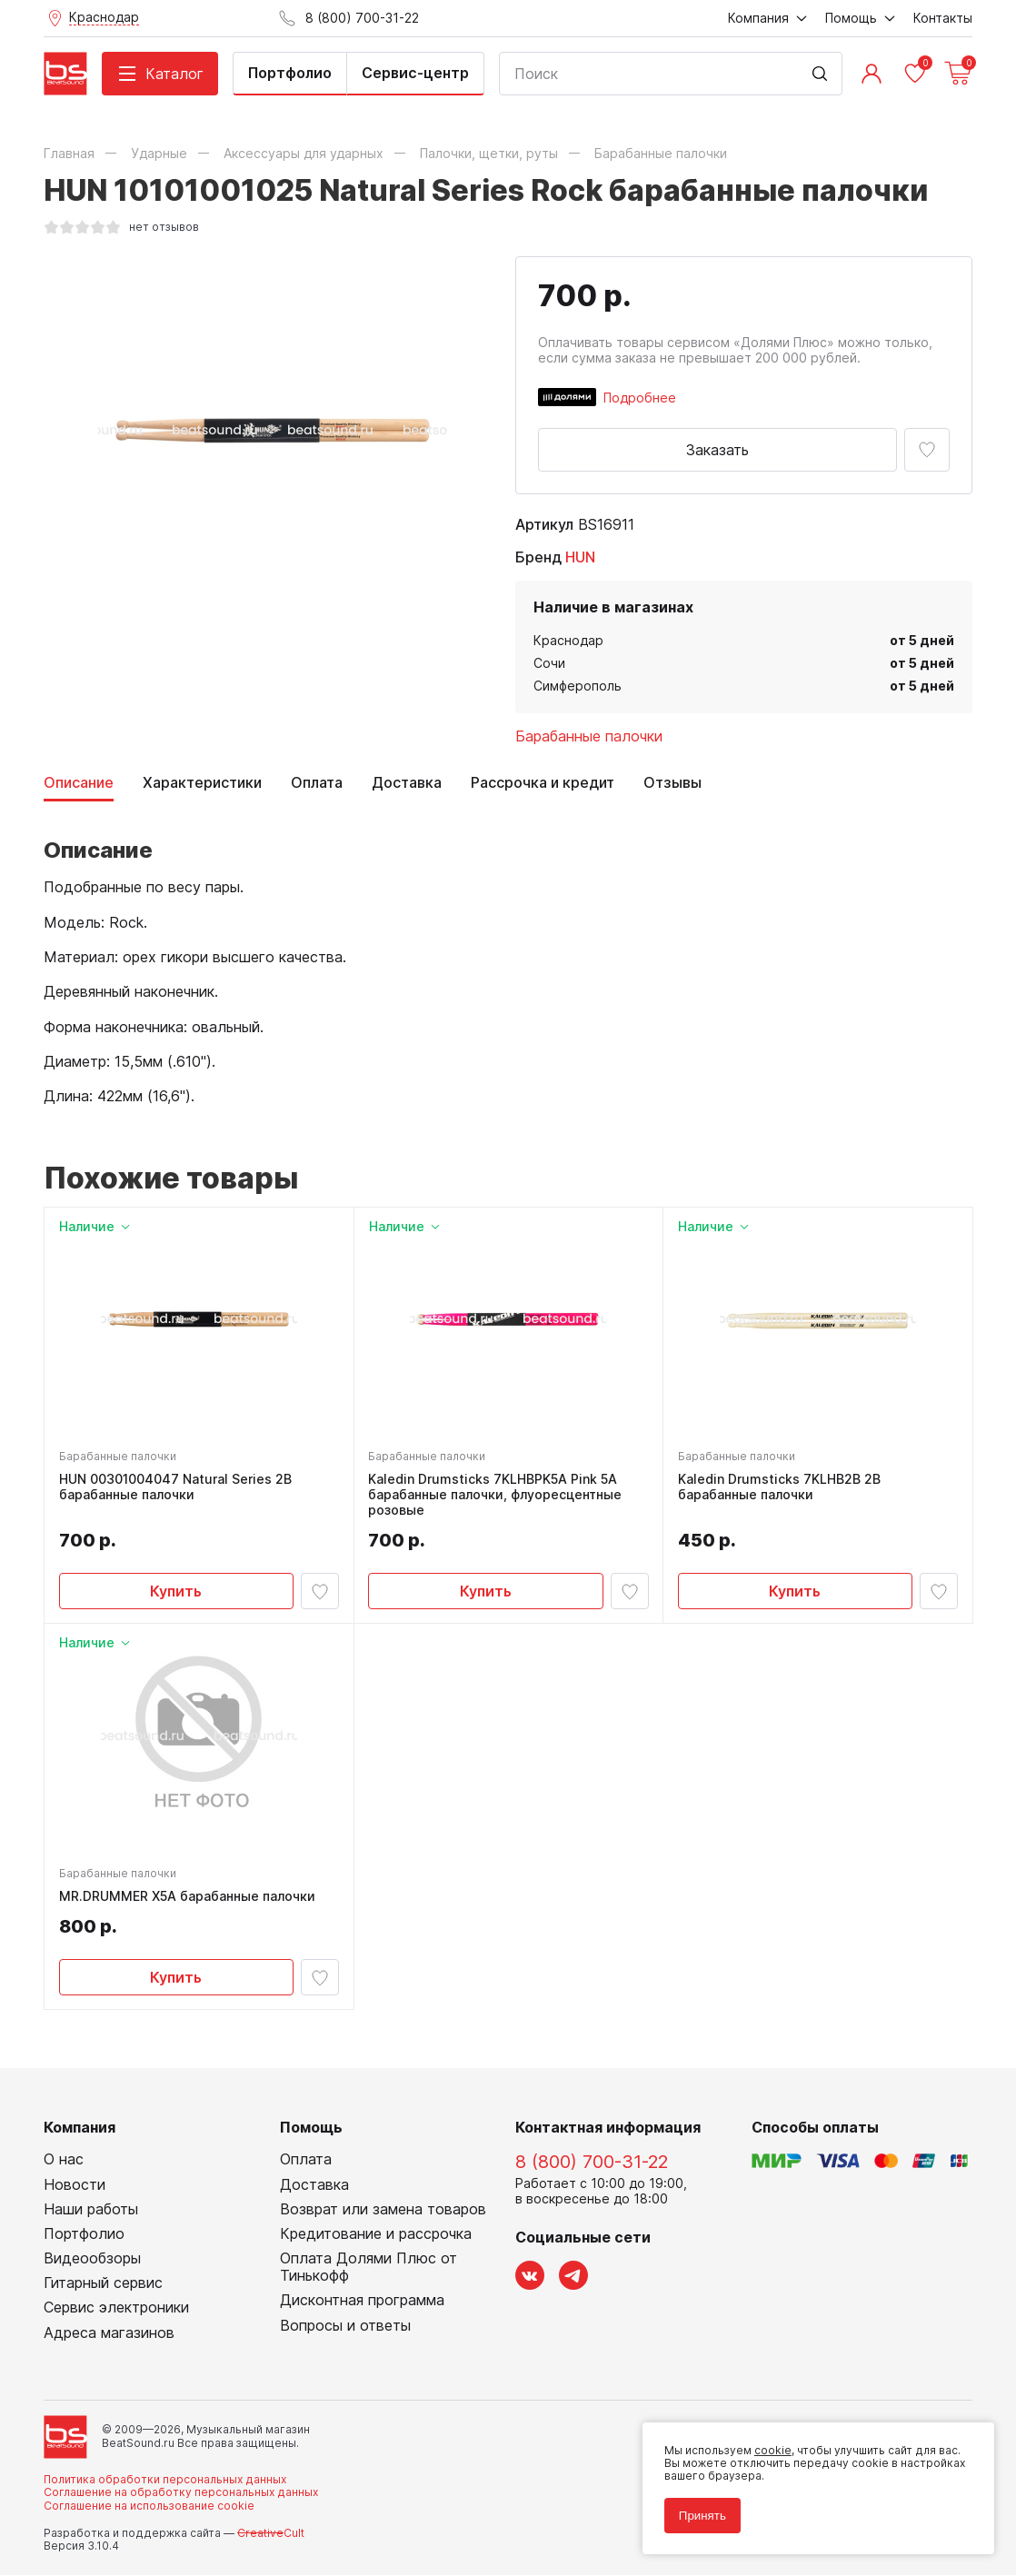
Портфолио (290, 73)
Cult (270, 2534)
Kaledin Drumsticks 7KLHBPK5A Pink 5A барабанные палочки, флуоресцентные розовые (496, 1495)
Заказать (717, 450)
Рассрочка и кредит (542, 782)
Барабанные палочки (588, 736)
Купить (176, 1591)
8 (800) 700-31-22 (591, 2163)
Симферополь (577, 685)
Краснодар (568, 640)
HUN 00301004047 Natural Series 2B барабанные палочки (175, 1488)
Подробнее (639, 397)
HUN (580, 557)
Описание (79, 782)
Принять (701, 2514)
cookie (772, 2449)
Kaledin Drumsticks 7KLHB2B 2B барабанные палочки (779, 1488)
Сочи (549, 663)
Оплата (317, 782)
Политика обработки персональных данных (165, 2480)
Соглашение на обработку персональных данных (181, 2494)
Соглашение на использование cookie (149, 2506)
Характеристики (202, 782)
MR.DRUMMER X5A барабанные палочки (187, 1897)
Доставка (407, 782)
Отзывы (672, 782)
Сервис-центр (415, 73)
